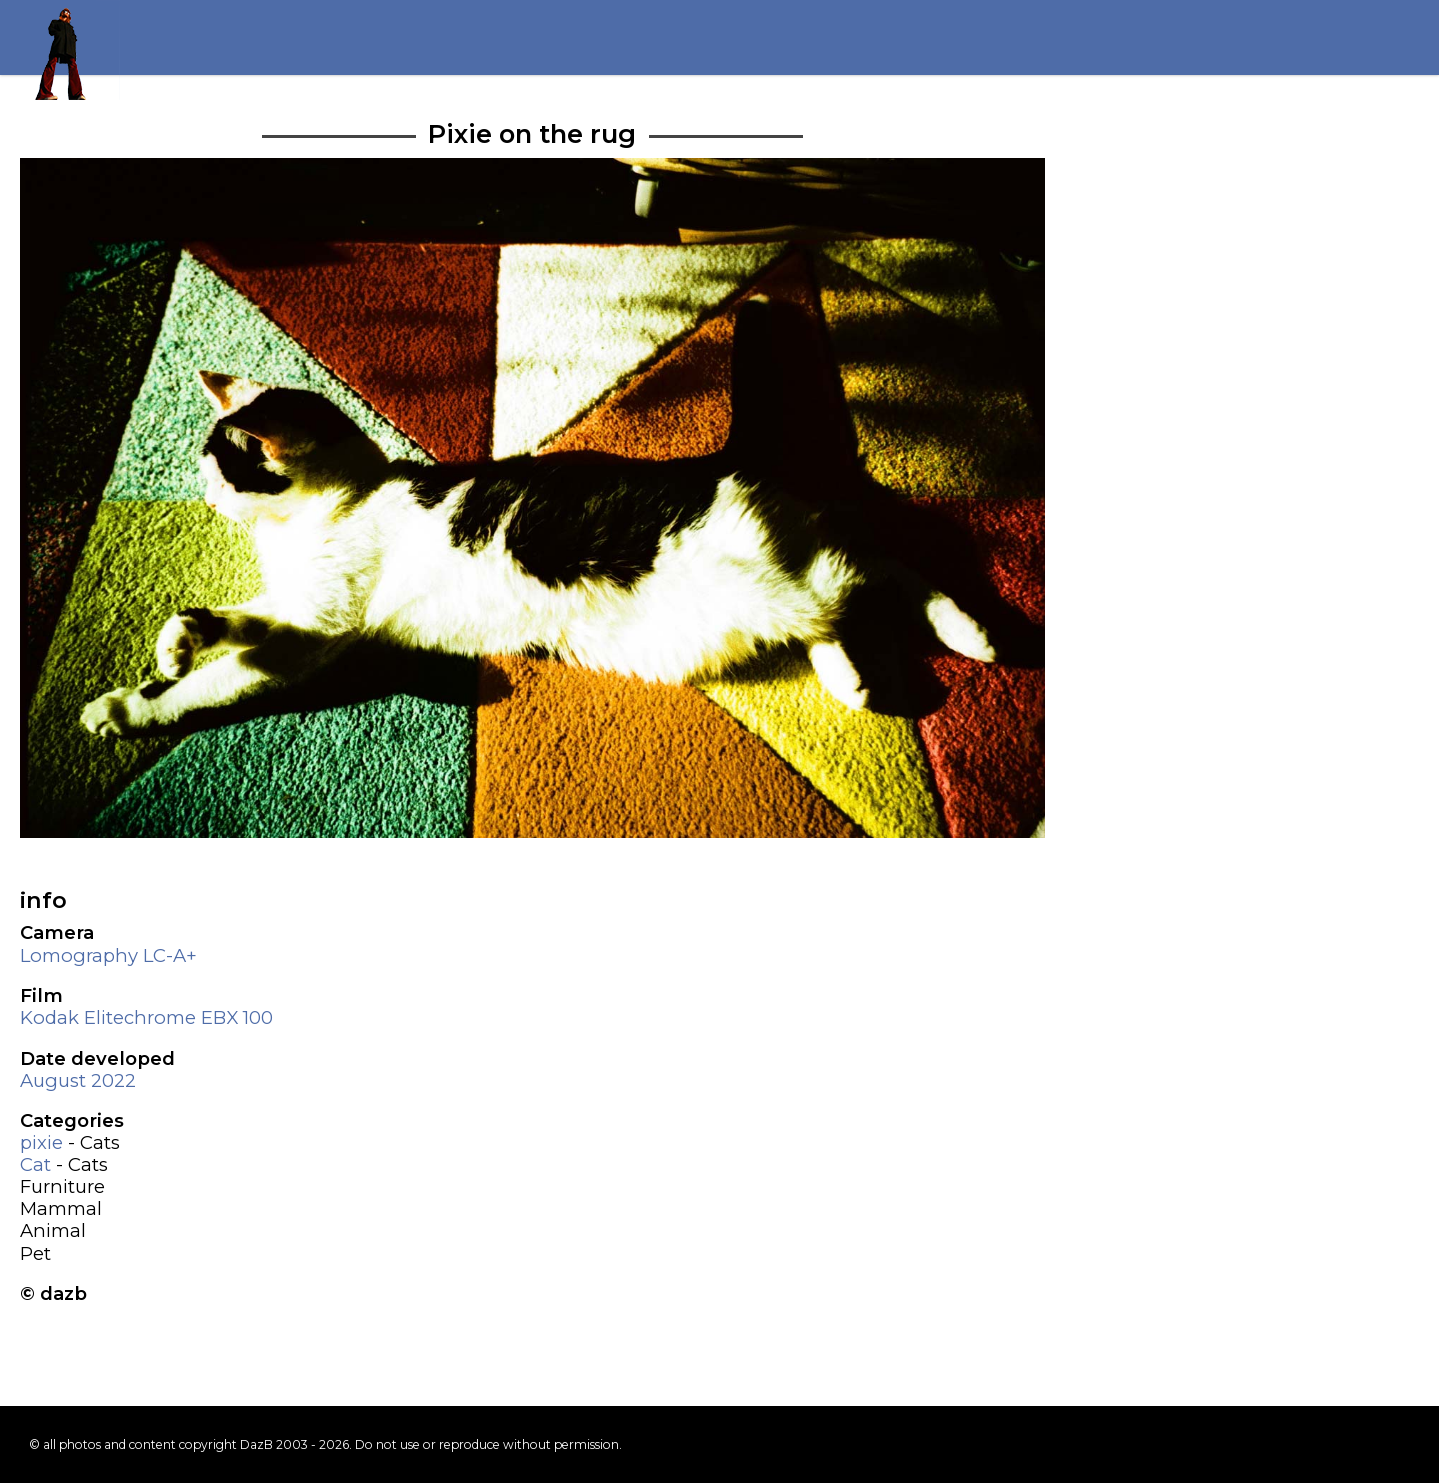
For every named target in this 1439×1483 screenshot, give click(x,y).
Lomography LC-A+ (108, 955)
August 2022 (78, 1080)
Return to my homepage (70, 50)
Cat (35, 1164)
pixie (41, 1142)
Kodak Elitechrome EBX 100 (146, 1017)
